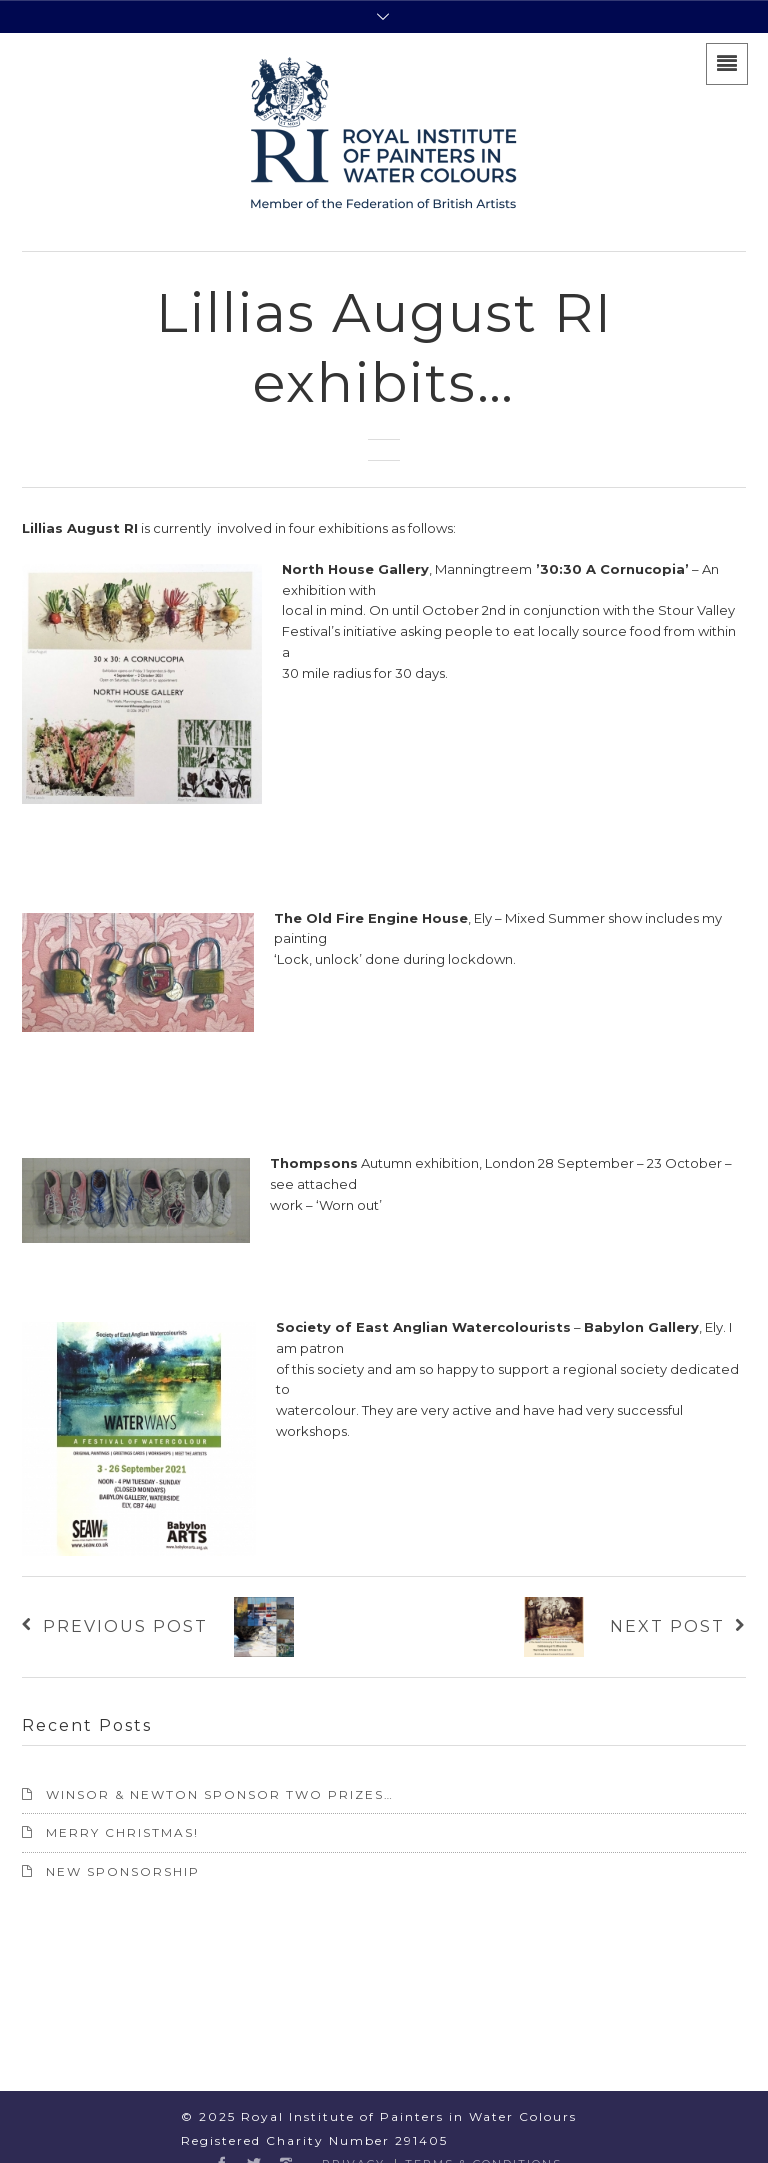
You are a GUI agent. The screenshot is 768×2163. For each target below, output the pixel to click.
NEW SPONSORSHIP (123, 1871)
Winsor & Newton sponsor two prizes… (220, 1794)
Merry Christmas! (122, 1832)
